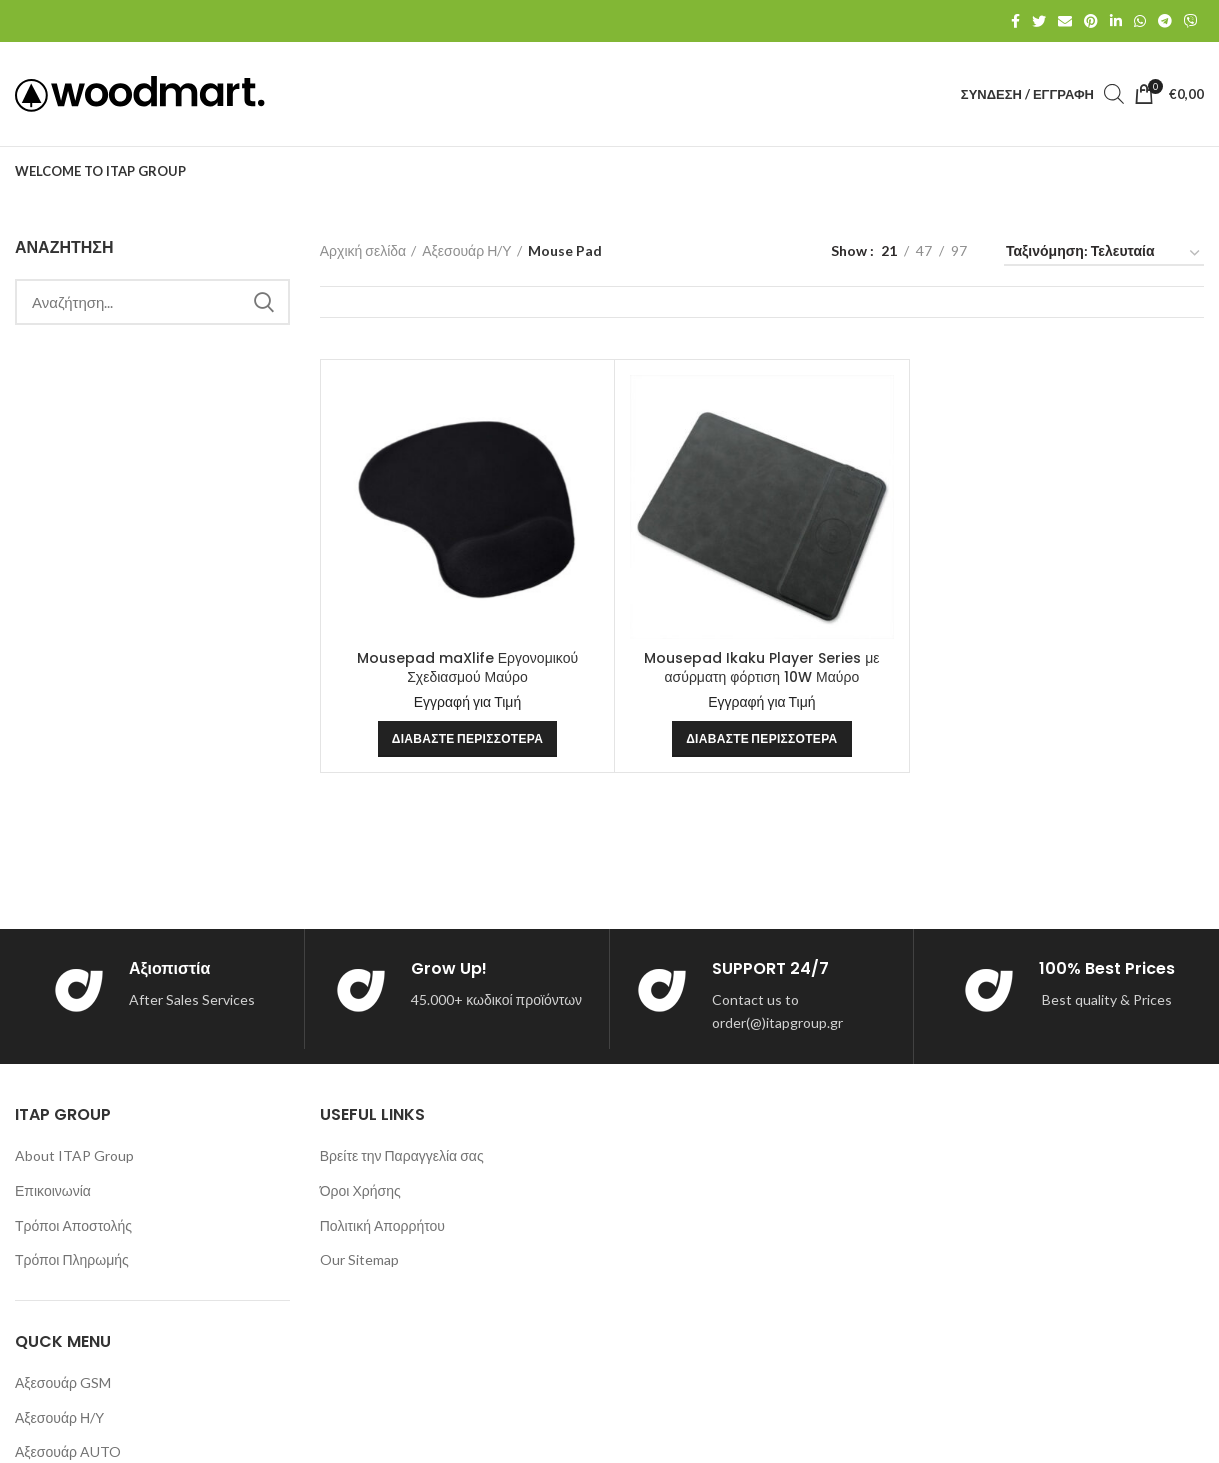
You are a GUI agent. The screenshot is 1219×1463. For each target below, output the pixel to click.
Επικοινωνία (53, 1190)
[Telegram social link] (1165, 21)
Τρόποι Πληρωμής (72, 1259)
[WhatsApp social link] (1140, 21)
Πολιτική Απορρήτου (382, 1225)
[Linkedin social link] (1116, 21)
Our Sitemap (359, 1259)
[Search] (152, 302)
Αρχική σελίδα (363, 250)
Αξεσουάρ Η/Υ (466, 250)
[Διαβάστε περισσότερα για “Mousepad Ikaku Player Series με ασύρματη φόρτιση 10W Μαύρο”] (761, 739)
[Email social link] (1065, 21)
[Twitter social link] (1039, 21)
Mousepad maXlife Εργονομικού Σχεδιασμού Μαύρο (467, 668)
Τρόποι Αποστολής (73, 1225)
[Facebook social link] (1015, 21)
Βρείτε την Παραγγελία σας (402, 1155)
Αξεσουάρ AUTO (68, 1451)
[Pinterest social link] (1091, 21)
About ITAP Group (74, 1155)
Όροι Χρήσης (360, 1190)
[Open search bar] (1114, 93)
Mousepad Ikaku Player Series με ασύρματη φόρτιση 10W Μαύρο (761, 668)
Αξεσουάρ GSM (63, 1382)
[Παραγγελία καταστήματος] (1104, 255)
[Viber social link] (1191, 21)
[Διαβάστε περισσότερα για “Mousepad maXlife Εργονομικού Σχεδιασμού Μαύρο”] (467, 739)
